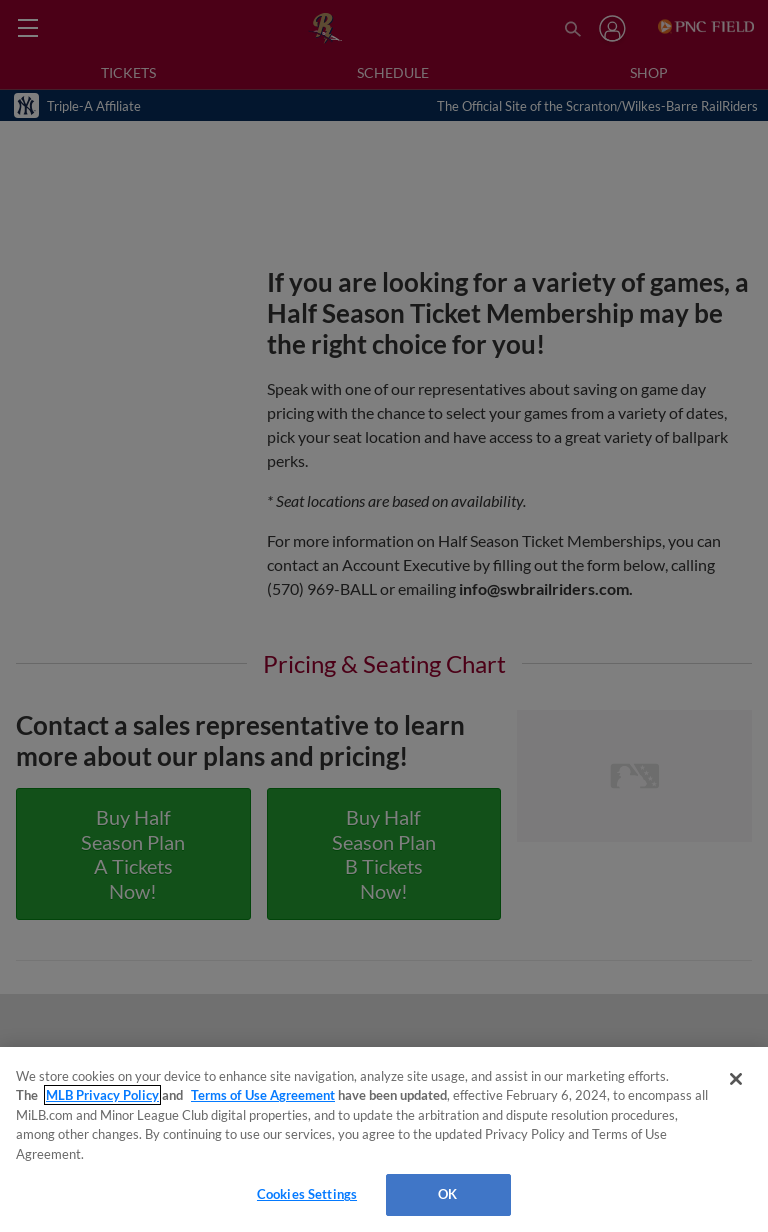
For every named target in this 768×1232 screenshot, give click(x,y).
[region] (384, 1139)
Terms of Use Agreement (263, 1095)
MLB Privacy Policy (102, 1095)
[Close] (736, 1079)
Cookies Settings (307, 1194)
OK (447, 1194)
